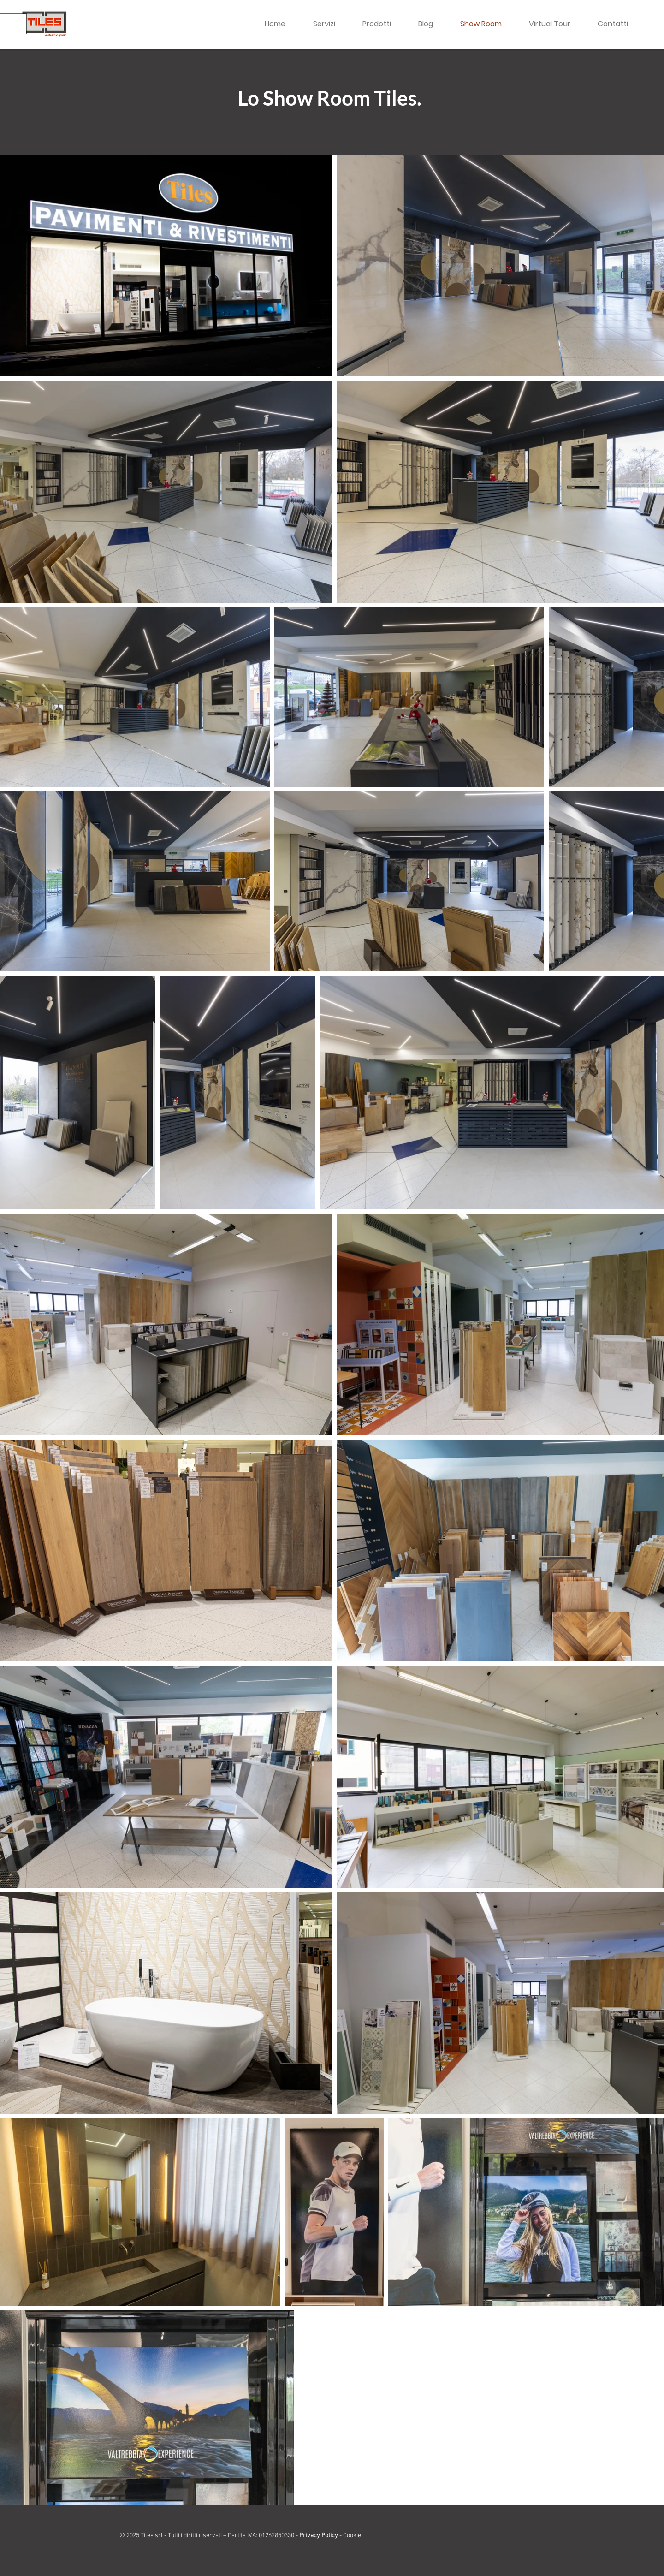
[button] (383, 23)
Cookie (352, 2536)
